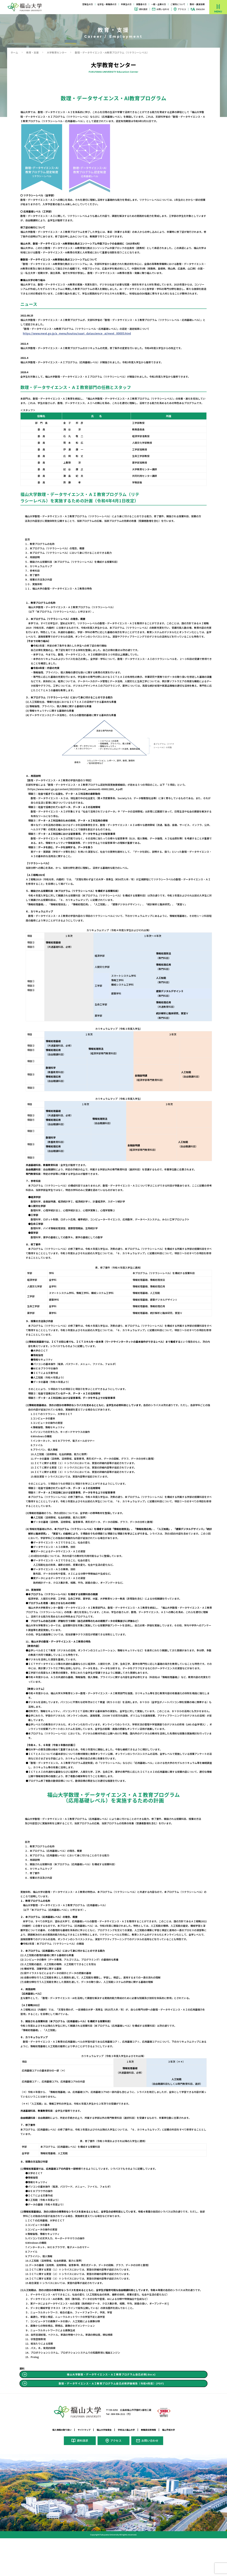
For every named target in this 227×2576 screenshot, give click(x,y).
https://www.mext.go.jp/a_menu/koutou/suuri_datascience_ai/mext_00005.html (72, 372)
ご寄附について (177, 4)
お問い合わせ (162, 9)
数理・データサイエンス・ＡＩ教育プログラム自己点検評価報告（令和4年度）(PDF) (111, 2422)
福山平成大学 (175, 2469)
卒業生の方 (126, 4)
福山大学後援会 (103, 2469)
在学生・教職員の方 (107, 4)
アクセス (182, 9)
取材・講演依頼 (197, 4)
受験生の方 (87, 4)
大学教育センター (57, 52)
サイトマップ (80, 2469)
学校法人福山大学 (128, 2469)
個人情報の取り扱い (56, 2469)
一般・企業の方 (158, 4)
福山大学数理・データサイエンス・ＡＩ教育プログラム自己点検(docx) (111, 2413)
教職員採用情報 (152, 2469)
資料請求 (143, 9)
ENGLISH (200, 9)
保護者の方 (141, 4)
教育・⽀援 (32, 52)
